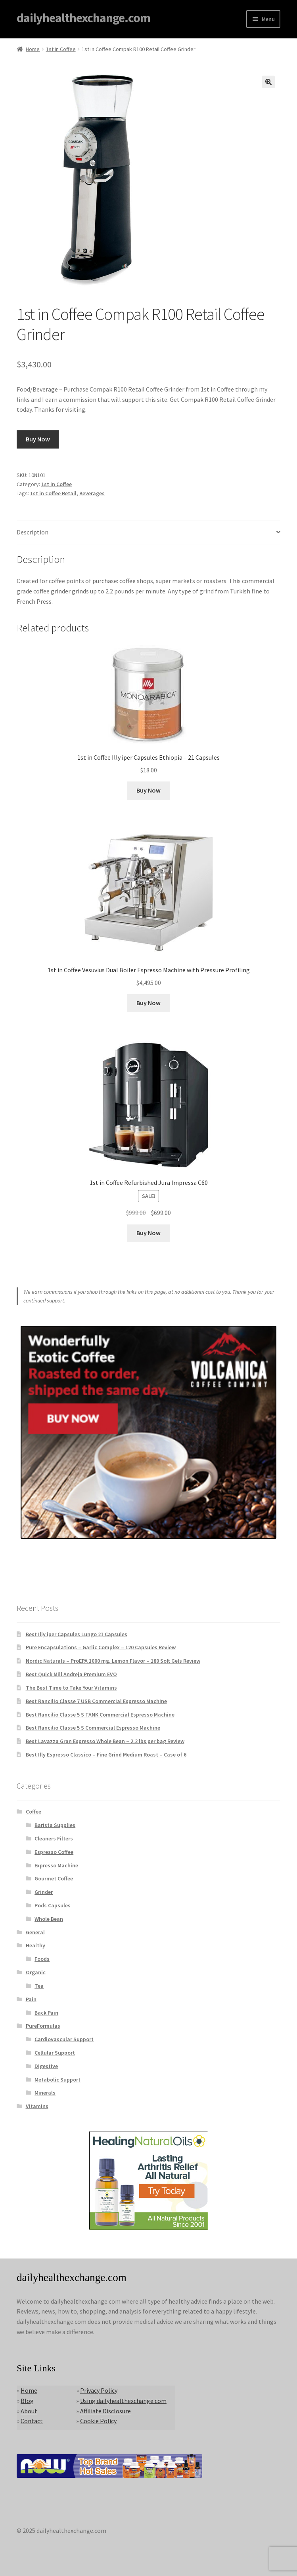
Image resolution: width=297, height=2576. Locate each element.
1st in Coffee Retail (53, 493)
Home (33, 49)
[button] (268, 82)
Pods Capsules (52, 1905)
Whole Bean (48, 1918)
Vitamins (37, 2106)
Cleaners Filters (53, 1838)
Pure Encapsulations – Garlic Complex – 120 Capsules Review (101, 1647)
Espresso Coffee (53, 1851)
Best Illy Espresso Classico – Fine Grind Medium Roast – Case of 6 (106, 1754)
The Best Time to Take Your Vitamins (71, 1687)
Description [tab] (32, 532)
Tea (39, 1985)
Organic (36, 1972)
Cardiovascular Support (64, 2039)
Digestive (46, 2066)
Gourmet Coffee (53, 1878)
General (35, 1932)
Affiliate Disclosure (105, 2411)
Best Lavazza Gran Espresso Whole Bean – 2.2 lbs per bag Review (105, 1741)
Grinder (43, 1891)
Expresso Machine (56, 1865)
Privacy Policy (98, 2390)
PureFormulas (43, 2025)
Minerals (45, 2092)
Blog (27, 2401)
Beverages (92, 493)
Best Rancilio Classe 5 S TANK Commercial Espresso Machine (100, 1714)
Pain (31, 1999)
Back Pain (46, 2012)
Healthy (35, 1945)
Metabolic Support (57, 2079)
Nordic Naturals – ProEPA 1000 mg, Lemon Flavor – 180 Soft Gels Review (113, 1660)
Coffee (33, 1811)
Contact (32, 2421)
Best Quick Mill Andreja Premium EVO (71, 1674)
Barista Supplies (54, 1825)
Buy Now (38, 439)
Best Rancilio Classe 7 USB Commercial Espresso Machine (96, 1701)
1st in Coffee (61, 49)
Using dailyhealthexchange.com (123, 2401)
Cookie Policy (98, 2421)
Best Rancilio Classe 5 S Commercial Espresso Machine (93, 1727)
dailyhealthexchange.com (83, 18)
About (29, 2411)
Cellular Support (54, 2052)
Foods (42, 1958)
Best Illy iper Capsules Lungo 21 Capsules (76, 1634)
